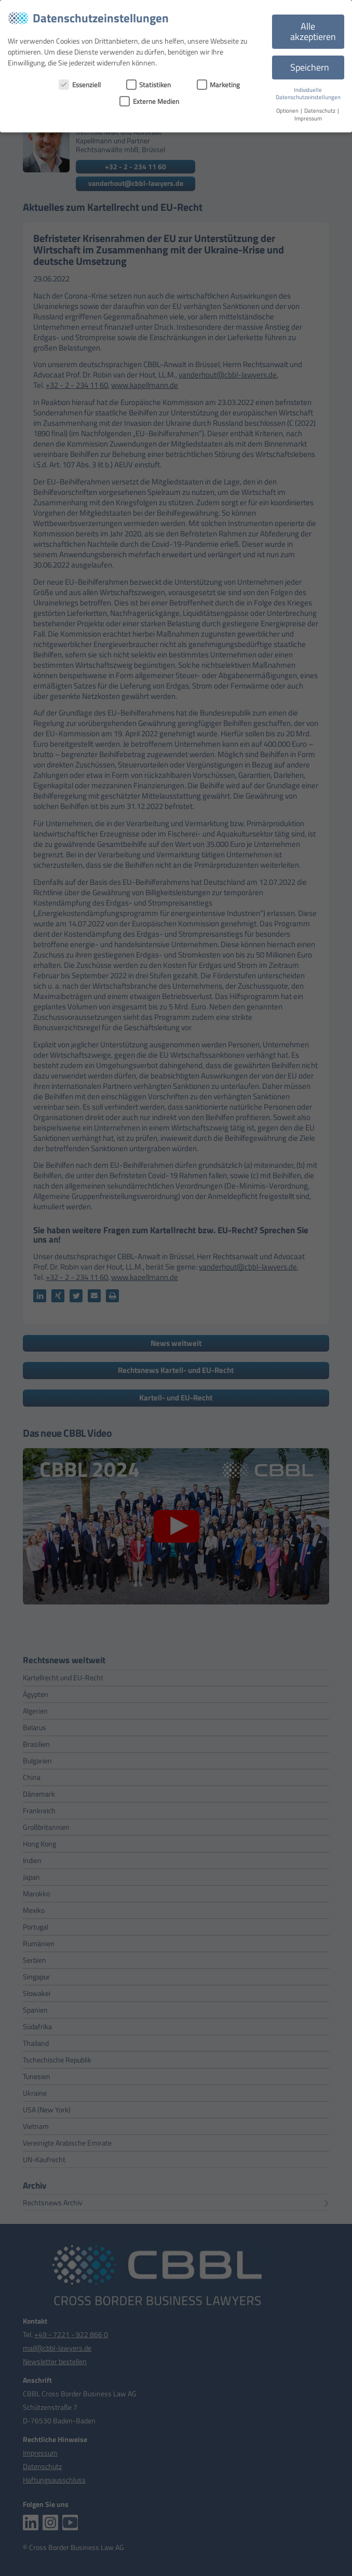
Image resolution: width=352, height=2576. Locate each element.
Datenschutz (320, 110)
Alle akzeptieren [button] (313, 31)
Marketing (218, 84)
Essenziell (80, 84)
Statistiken (148, 84)
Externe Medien (149, 101)
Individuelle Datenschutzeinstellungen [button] (308, 94)
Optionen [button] (288, 110)
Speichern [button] (309, 67)
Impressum (308, 118)
